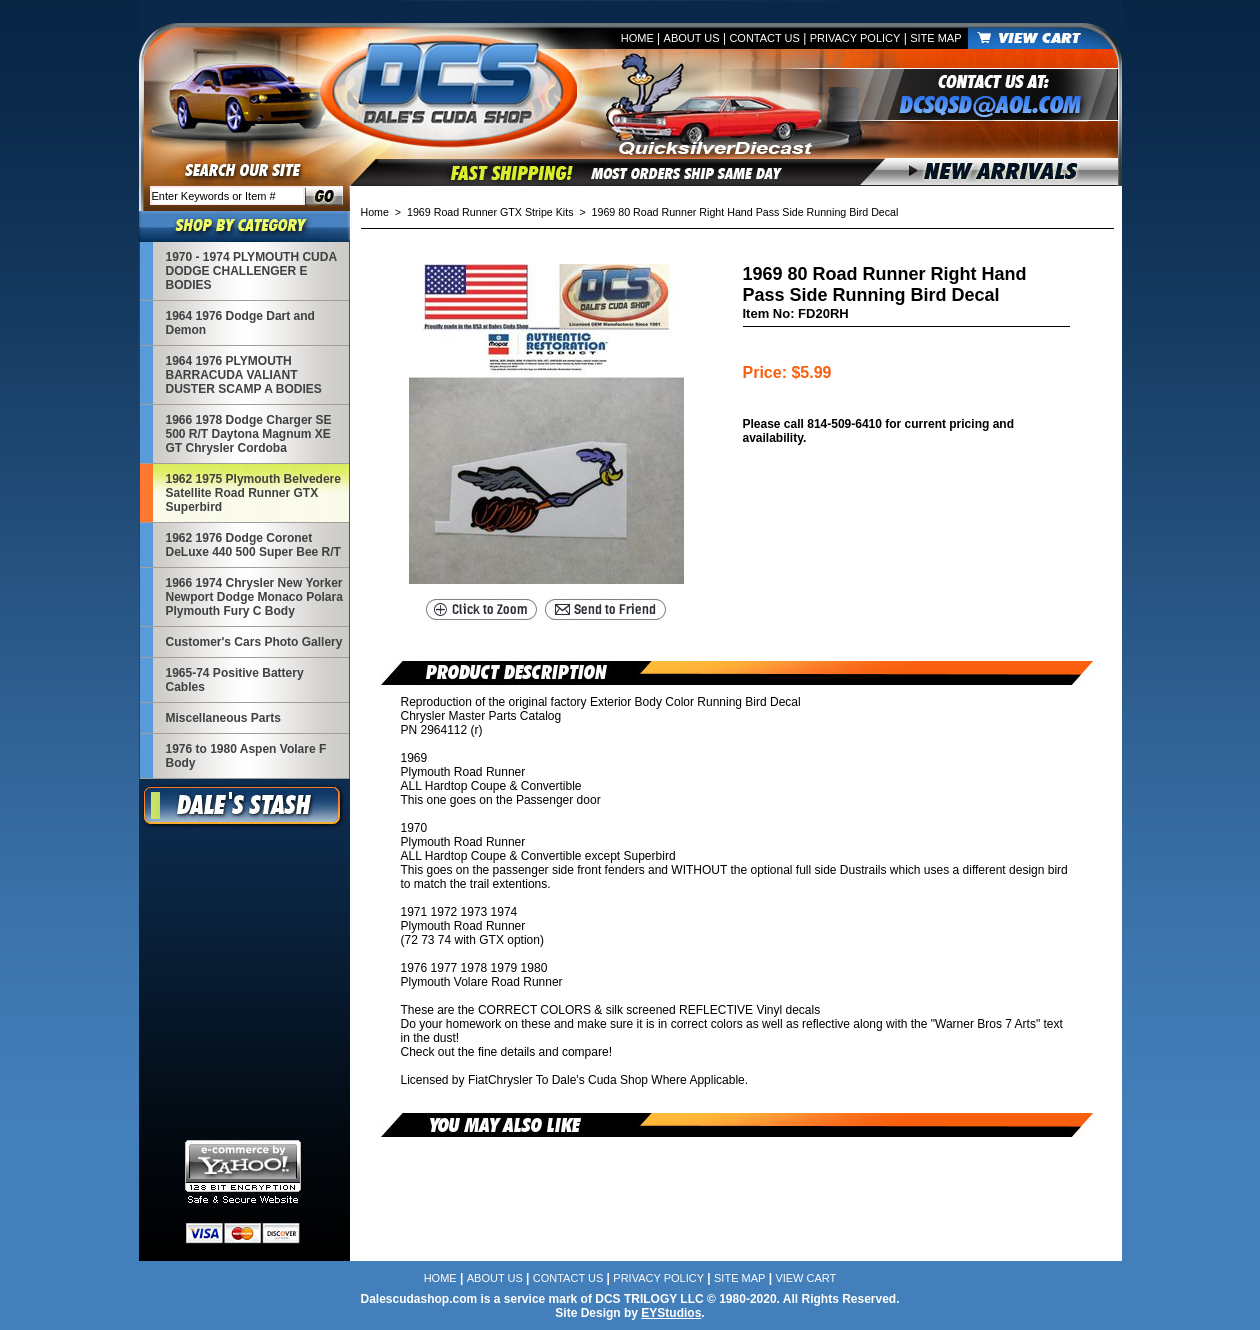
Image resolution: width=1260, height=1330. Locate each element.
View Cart (805, 1278)
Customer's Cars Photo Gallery (254, 642)
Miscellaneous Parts (223, 718)
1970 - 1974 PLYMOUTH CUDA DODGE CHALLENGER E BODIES (251, 271)
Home (637, 38)
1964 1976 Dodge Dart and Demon (240, 323)
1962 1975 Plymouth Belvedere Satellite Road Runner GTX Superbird (253, 493)
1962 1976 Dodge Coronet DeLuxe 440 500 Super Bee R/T (253, 545)
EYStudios (671, 1313)
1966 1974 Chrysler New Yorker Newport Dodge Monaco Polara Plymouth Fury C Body (254, 597)
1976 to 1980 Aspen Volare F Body (246, 756)
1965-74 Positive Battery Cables (235, 680)
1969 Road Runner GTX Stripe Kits (490, 212)
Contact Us (764, 38)
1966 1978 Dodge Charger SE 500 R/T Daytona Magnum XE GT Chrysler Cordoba (249, 434)
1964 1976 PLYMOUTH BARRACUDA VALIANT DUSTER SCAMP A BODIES (244, 375)
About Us (692, 38)
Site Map (935, 38)
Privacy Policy (855, 38)
